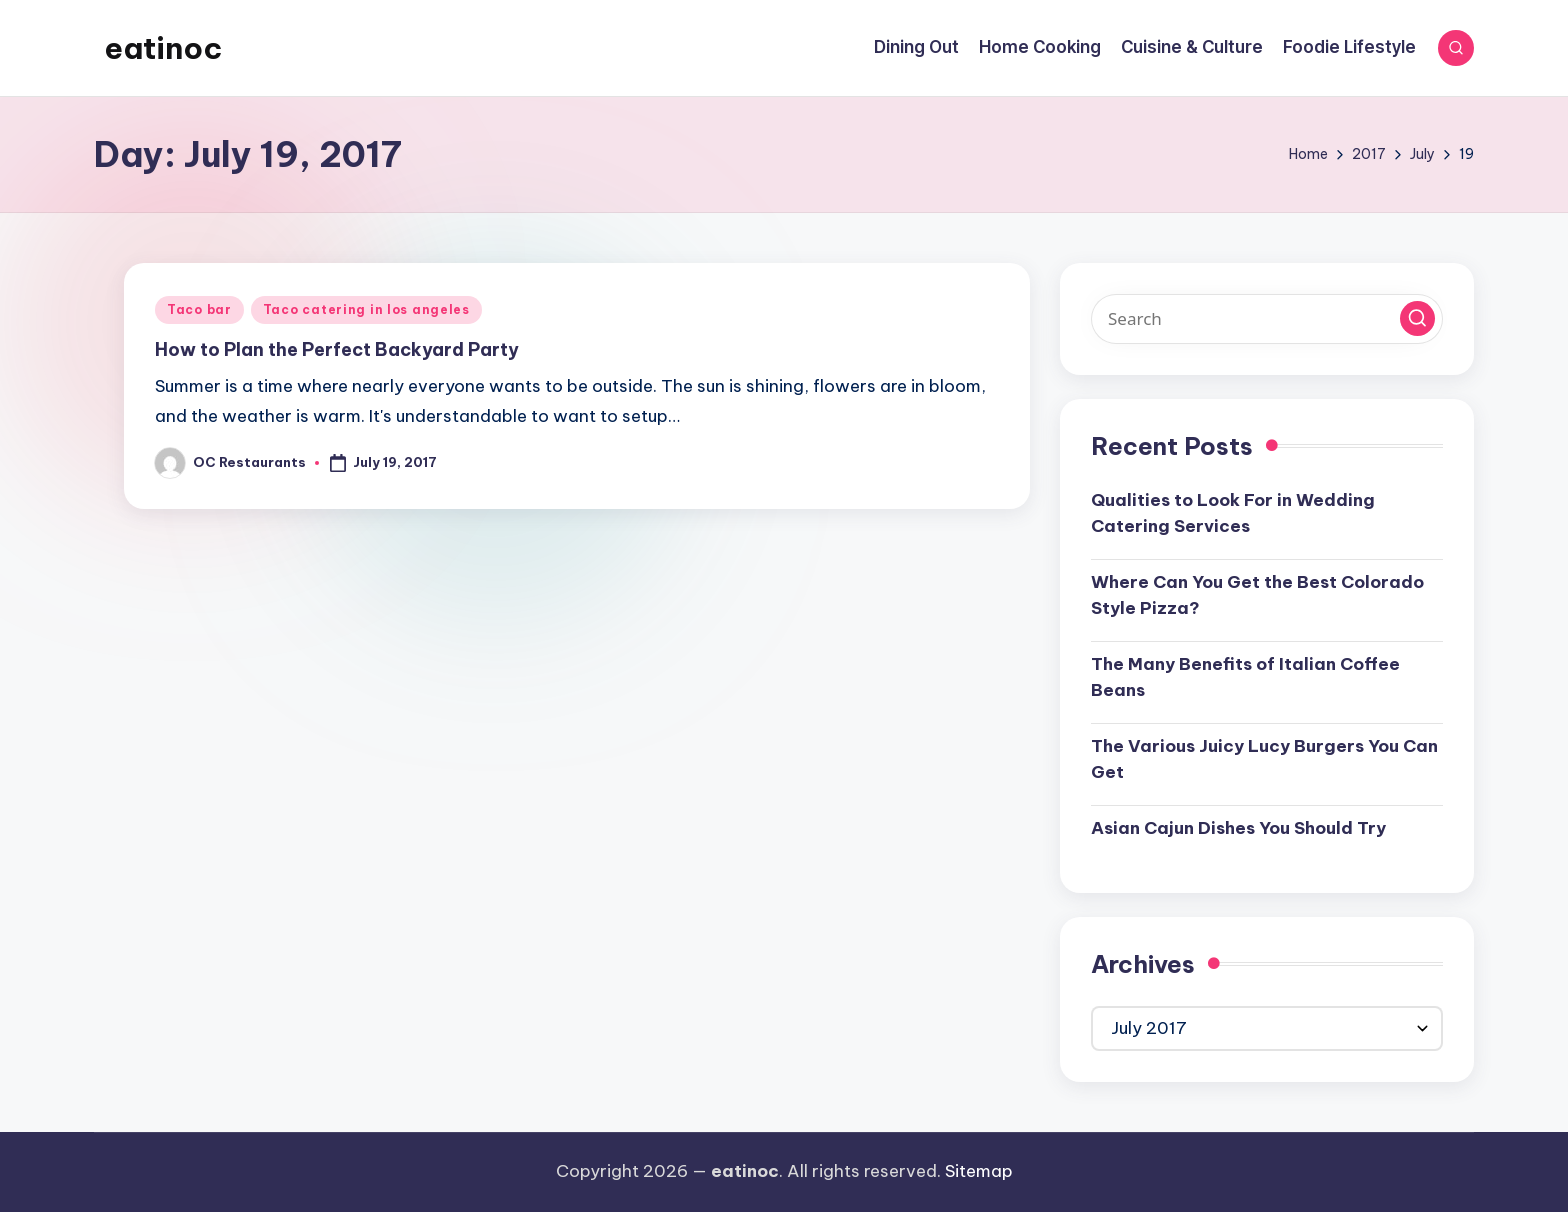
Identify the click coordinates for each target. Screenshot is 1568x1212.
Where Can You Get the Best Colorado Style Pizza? (1257, 595)
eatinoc (163, 48)
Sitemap (979, 1171)
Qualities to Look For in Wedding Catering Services (1233, 513)
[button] (1417, 318)
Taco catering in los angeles (366, 309)
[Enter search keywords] (1267, 319)
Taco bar (199, 309)
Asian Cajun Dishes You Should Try (1238, 828)
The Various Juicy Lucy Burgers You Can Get (1264, 759)
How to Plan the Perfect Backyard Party (337, 349)
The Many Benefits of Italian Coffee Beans (1245, 677)
